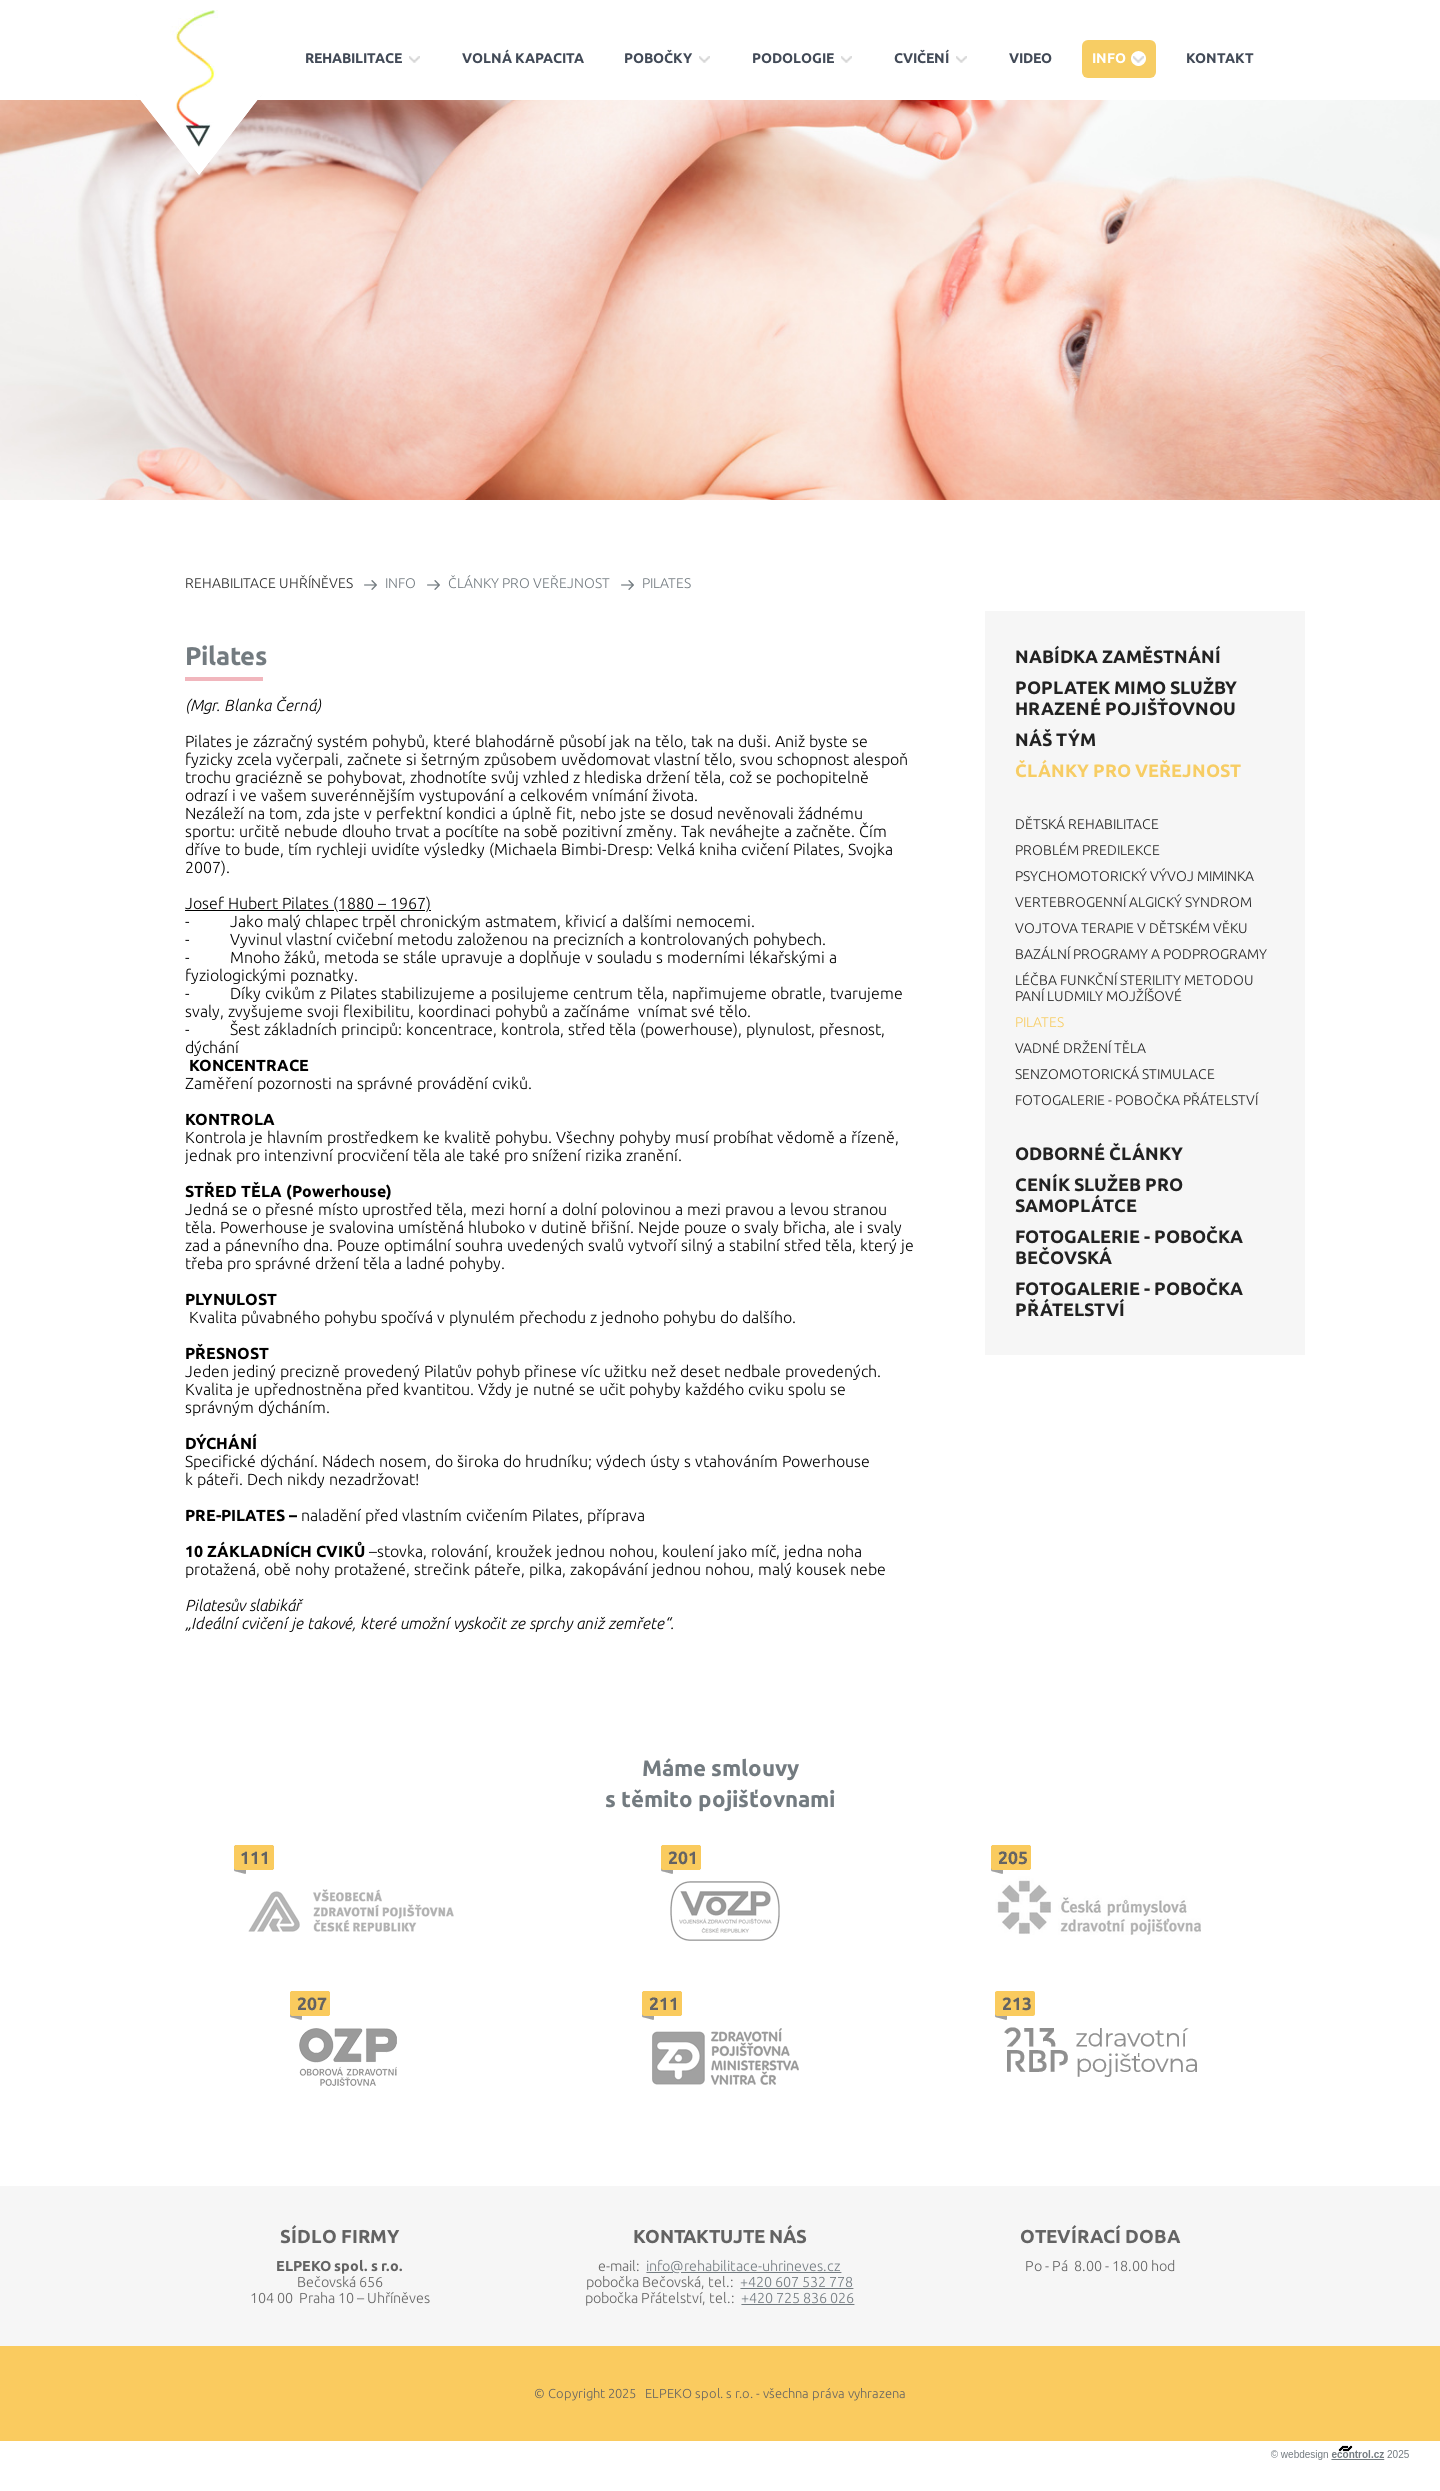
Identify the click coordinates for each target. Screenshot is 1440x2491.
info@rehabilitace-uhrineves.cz (743, 2266)
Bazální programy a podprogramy (1141, 954)
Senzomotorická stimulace (1115, 1074)
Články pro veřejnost (1128, 770)
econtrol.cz (1357, 2454)
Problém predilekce (1087, 850)
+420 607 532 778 (796, 2282)
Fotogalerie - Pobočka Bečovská (1129, 1246)
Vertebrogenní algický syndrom (1133, 902)
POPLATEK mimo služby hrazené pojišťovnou (1126, 697)
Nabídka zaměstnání (1118, 656)
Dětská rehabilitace (1087, 824)
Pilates (1039, 1022)
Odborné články (1099, 1153)
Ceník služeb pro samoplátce (1099, 1194)
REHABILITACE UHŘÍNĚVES (269, 583)
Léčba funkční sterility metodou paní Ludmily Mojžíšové (1134, 988)
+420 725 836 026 (797, 2298)
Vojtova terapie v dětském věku (1131, 928)
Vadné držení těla (1080, 1048)
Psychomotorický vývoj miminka (1134, 876)
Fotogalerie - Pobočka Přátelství (1136, 1100)
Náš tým (1055, 739)
